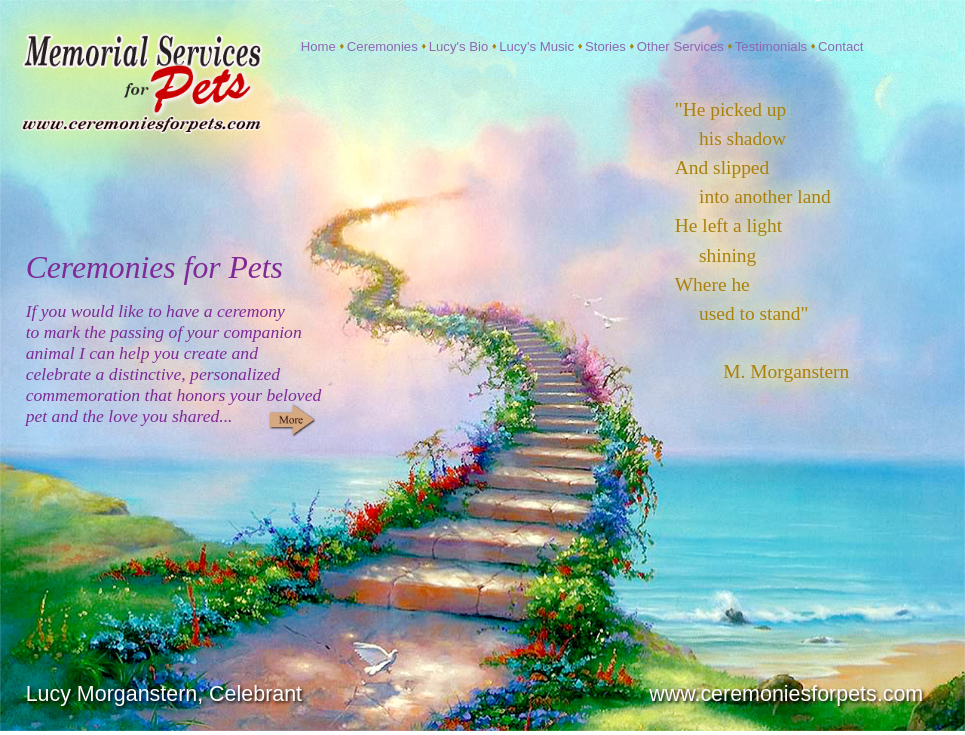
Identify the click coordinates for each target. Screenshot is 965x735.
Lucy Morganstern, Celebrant (164, 694)
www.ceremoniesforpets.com (786, 694)
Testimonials (773, 46)
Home (320, 46)
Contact (840, 46)
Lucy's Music (538, 46)
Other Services (682, 46)
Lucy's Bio (460, 46)
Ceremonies (384, 46)
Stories (607, 46)
